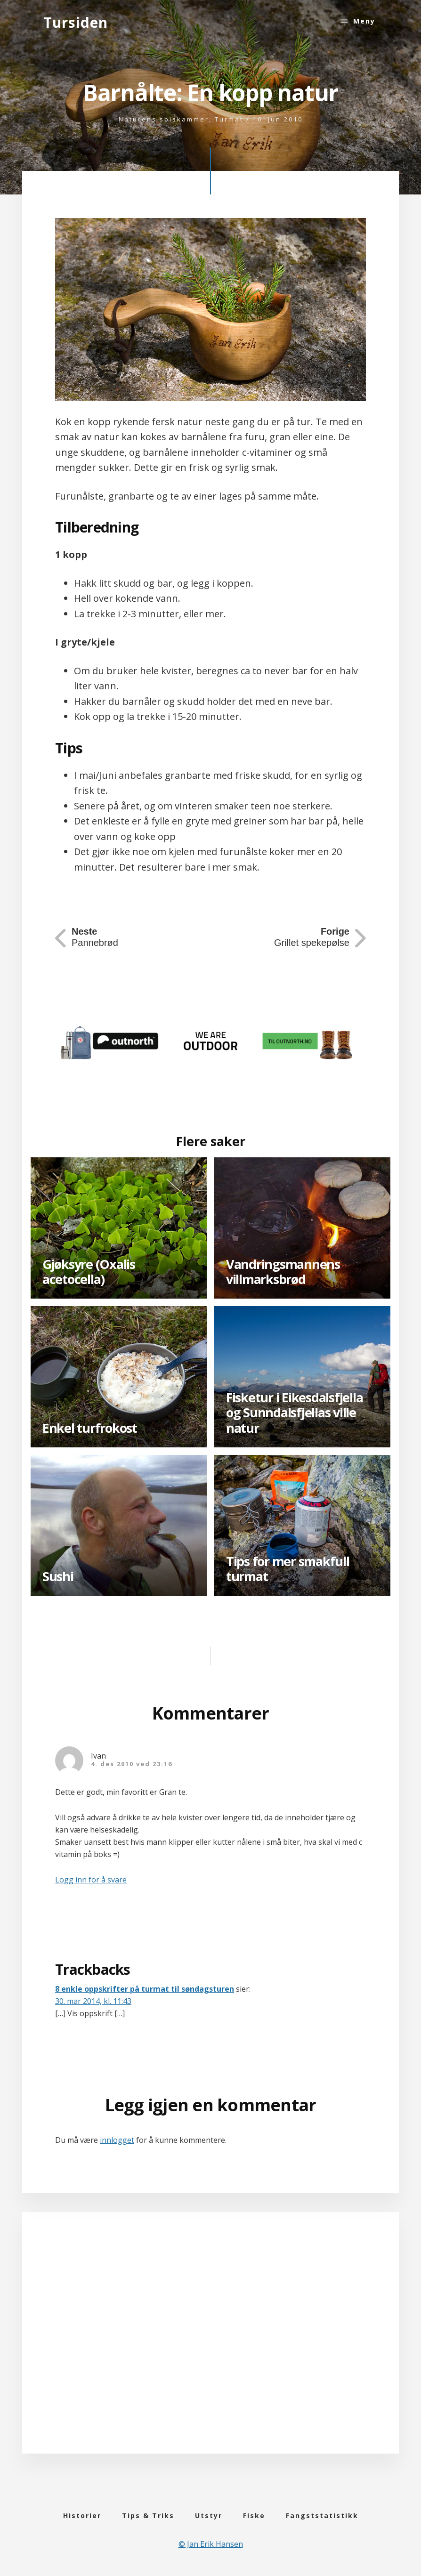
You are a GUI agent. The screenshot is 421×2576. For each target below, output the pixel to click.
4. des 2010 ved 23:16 (131, 1764)
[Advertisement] (210, 2346)
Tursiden (75, 22)
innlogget (117, 2140)
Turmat (229, 119)
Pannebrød (95, 937)
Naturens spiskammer (164, 119)
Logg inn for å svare (91, 1879)
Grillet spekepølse (311, 937)
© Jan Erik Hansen (210, 2544)
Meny (364, 20)
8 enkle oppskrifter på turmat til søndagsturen (144, 1989)
